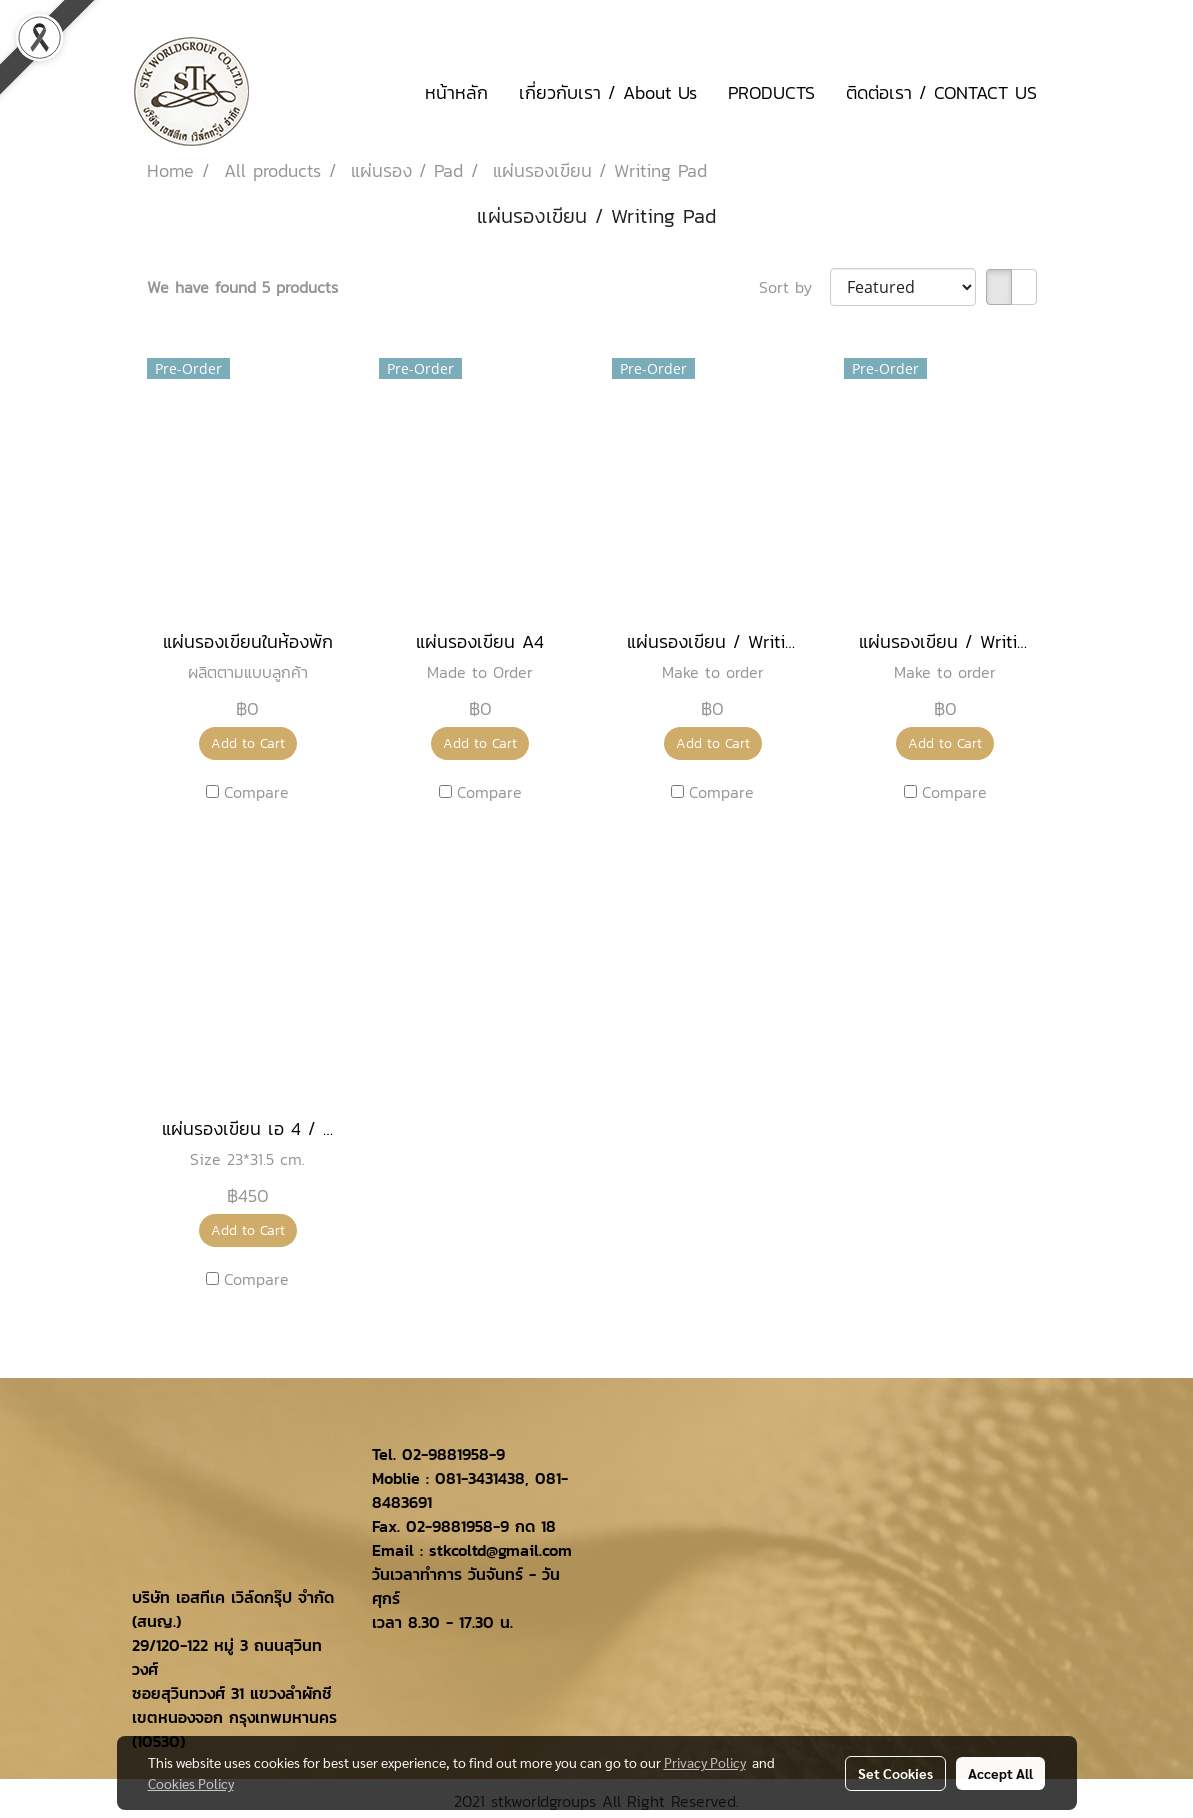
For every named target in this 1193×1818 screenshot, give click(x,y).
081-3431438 (480, 1478)
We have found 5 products (242, 287)
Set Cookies (895, 1773)
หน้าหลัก (456, 92)
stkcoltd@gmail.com (500, 1550)
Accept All (1000, 1773)
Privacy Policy (705, 1762)
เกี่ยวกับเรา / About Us (608, 92)
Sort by (794, 287)
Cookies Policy (191, 1783)
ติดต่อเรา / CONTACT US (941, 92)
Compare (256, 792)
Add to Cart (248, 743)
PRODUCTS (771, 92)
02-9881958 (445, 1454)
